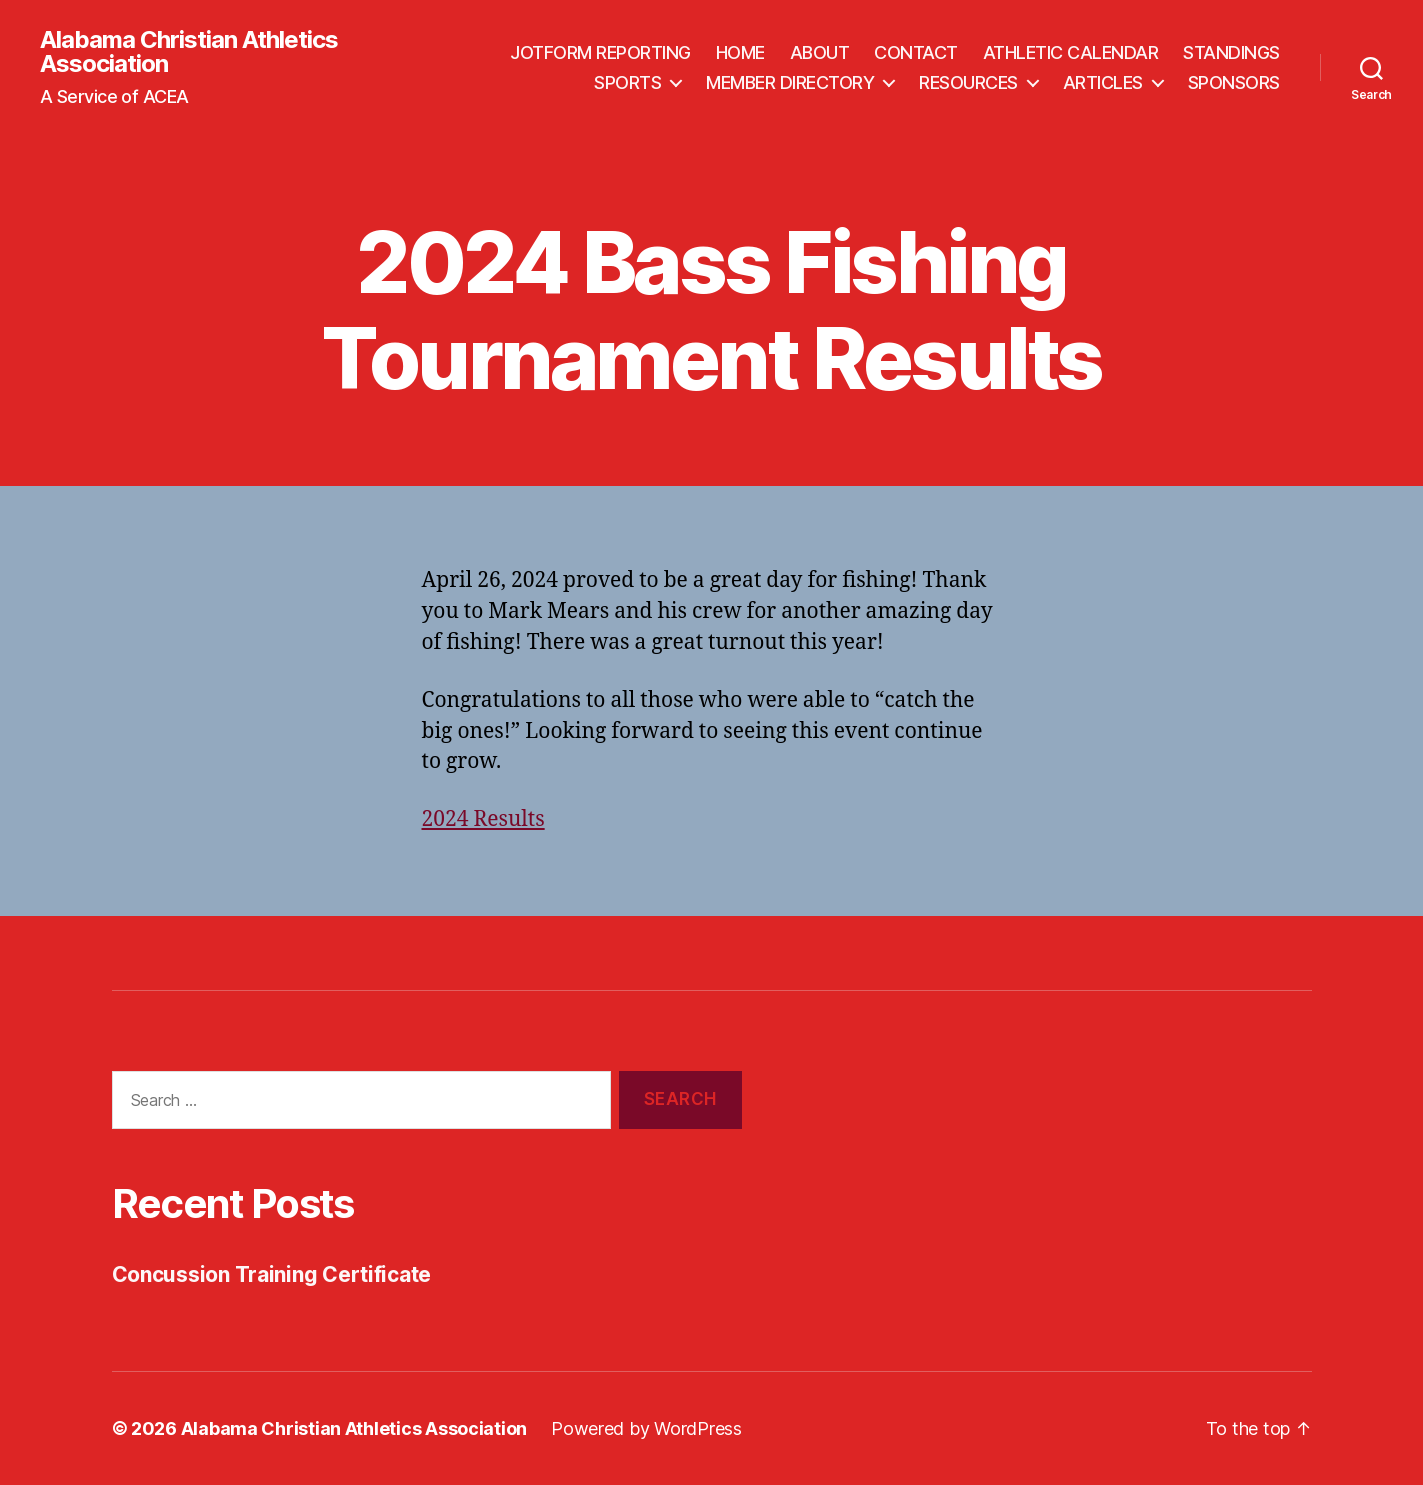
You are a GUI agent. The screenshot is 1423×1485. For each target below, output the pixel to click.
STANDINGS (1231, 52)
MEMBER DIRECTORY (790, 82)
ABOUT (820, 52)
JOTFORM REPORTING (600, 52)
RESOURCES (968, 82)
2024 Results (483, 819)
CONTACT (916, 52)
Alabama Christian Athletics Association (189, 52)
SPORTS (627, 82)
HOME (740, 52)
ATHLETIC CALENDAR (1071, 52)
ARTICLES (1103, 82)
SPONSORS (1234, 82)
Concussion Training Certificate (272, 1274)
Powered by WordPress (646, 1428)
